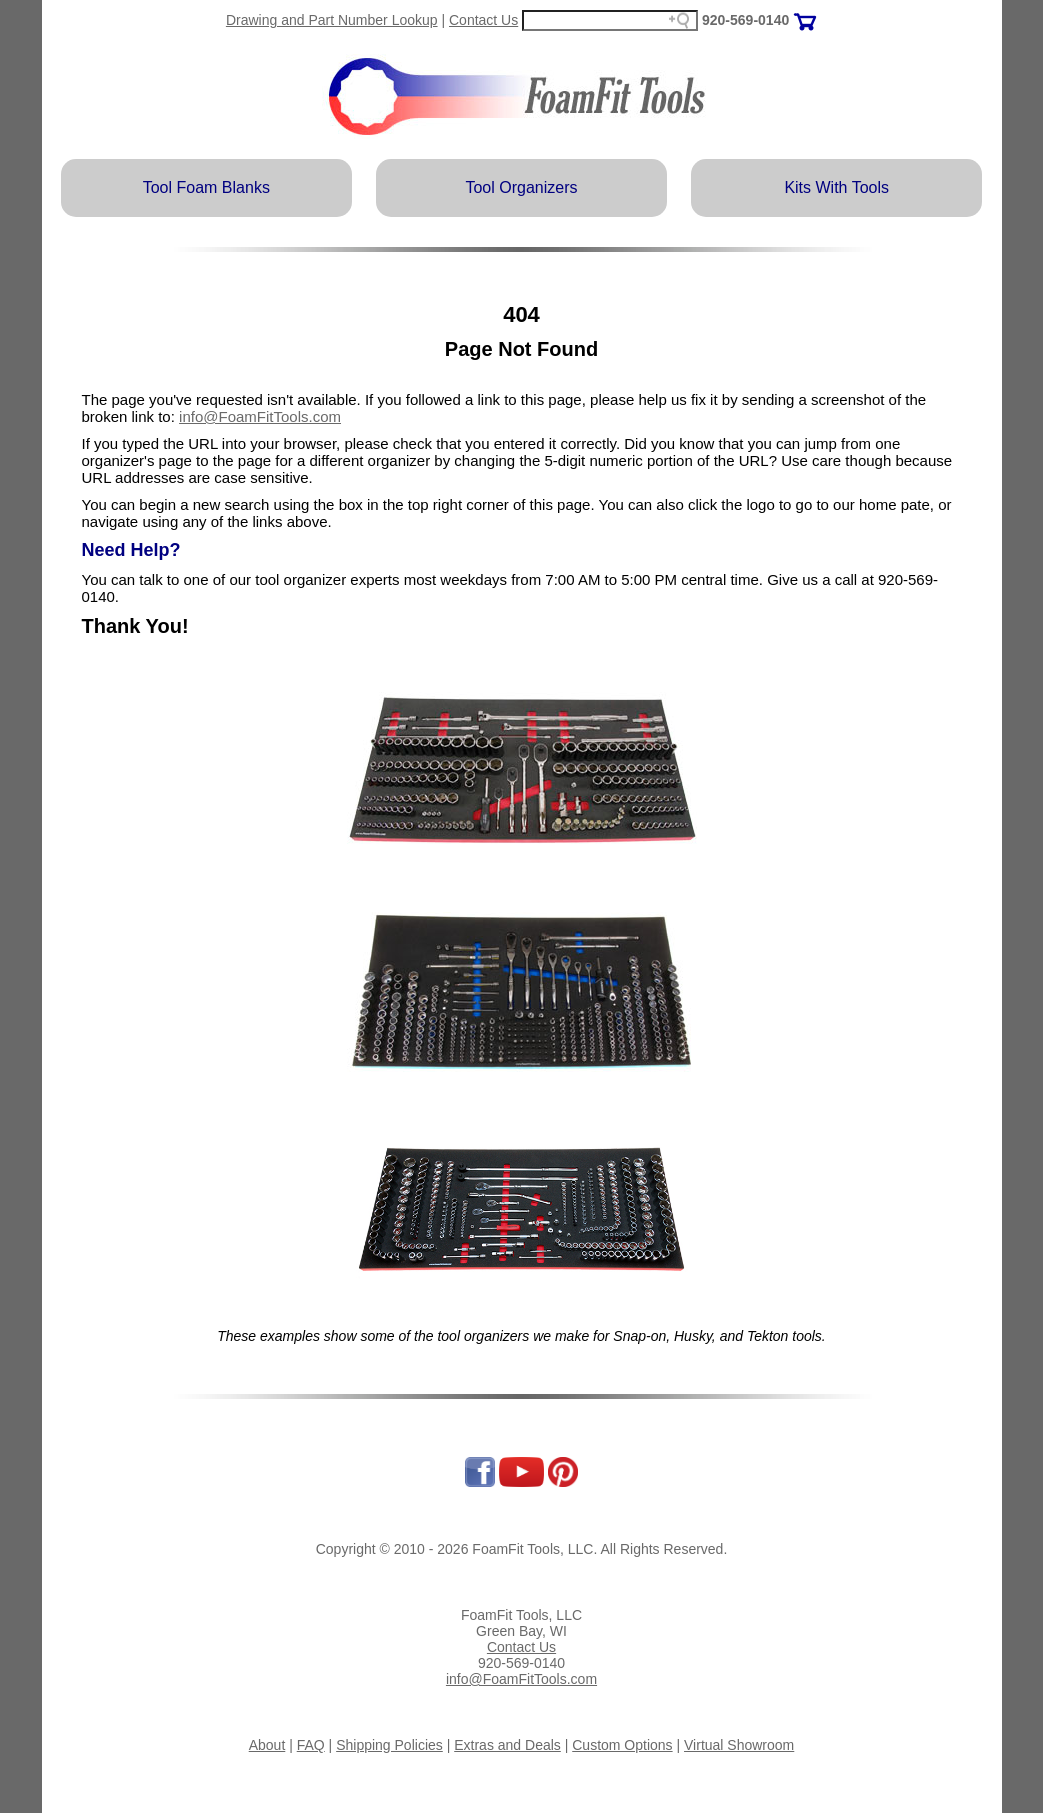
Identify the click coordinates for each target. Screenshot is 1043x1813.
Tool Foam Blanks (206, 187)
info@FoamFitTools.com (260, 416)
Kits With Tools (836, 187)
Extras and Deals (507, 1745)
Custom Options (622, 1745)
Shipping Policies (389, 1745)
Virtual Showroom (739, 1745)
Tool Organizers (521, 187)
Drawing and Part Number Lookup (332, 20)
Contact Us (483, 20)
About (267, 1745)
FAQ (311, 1745)
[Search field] (610, 20)
